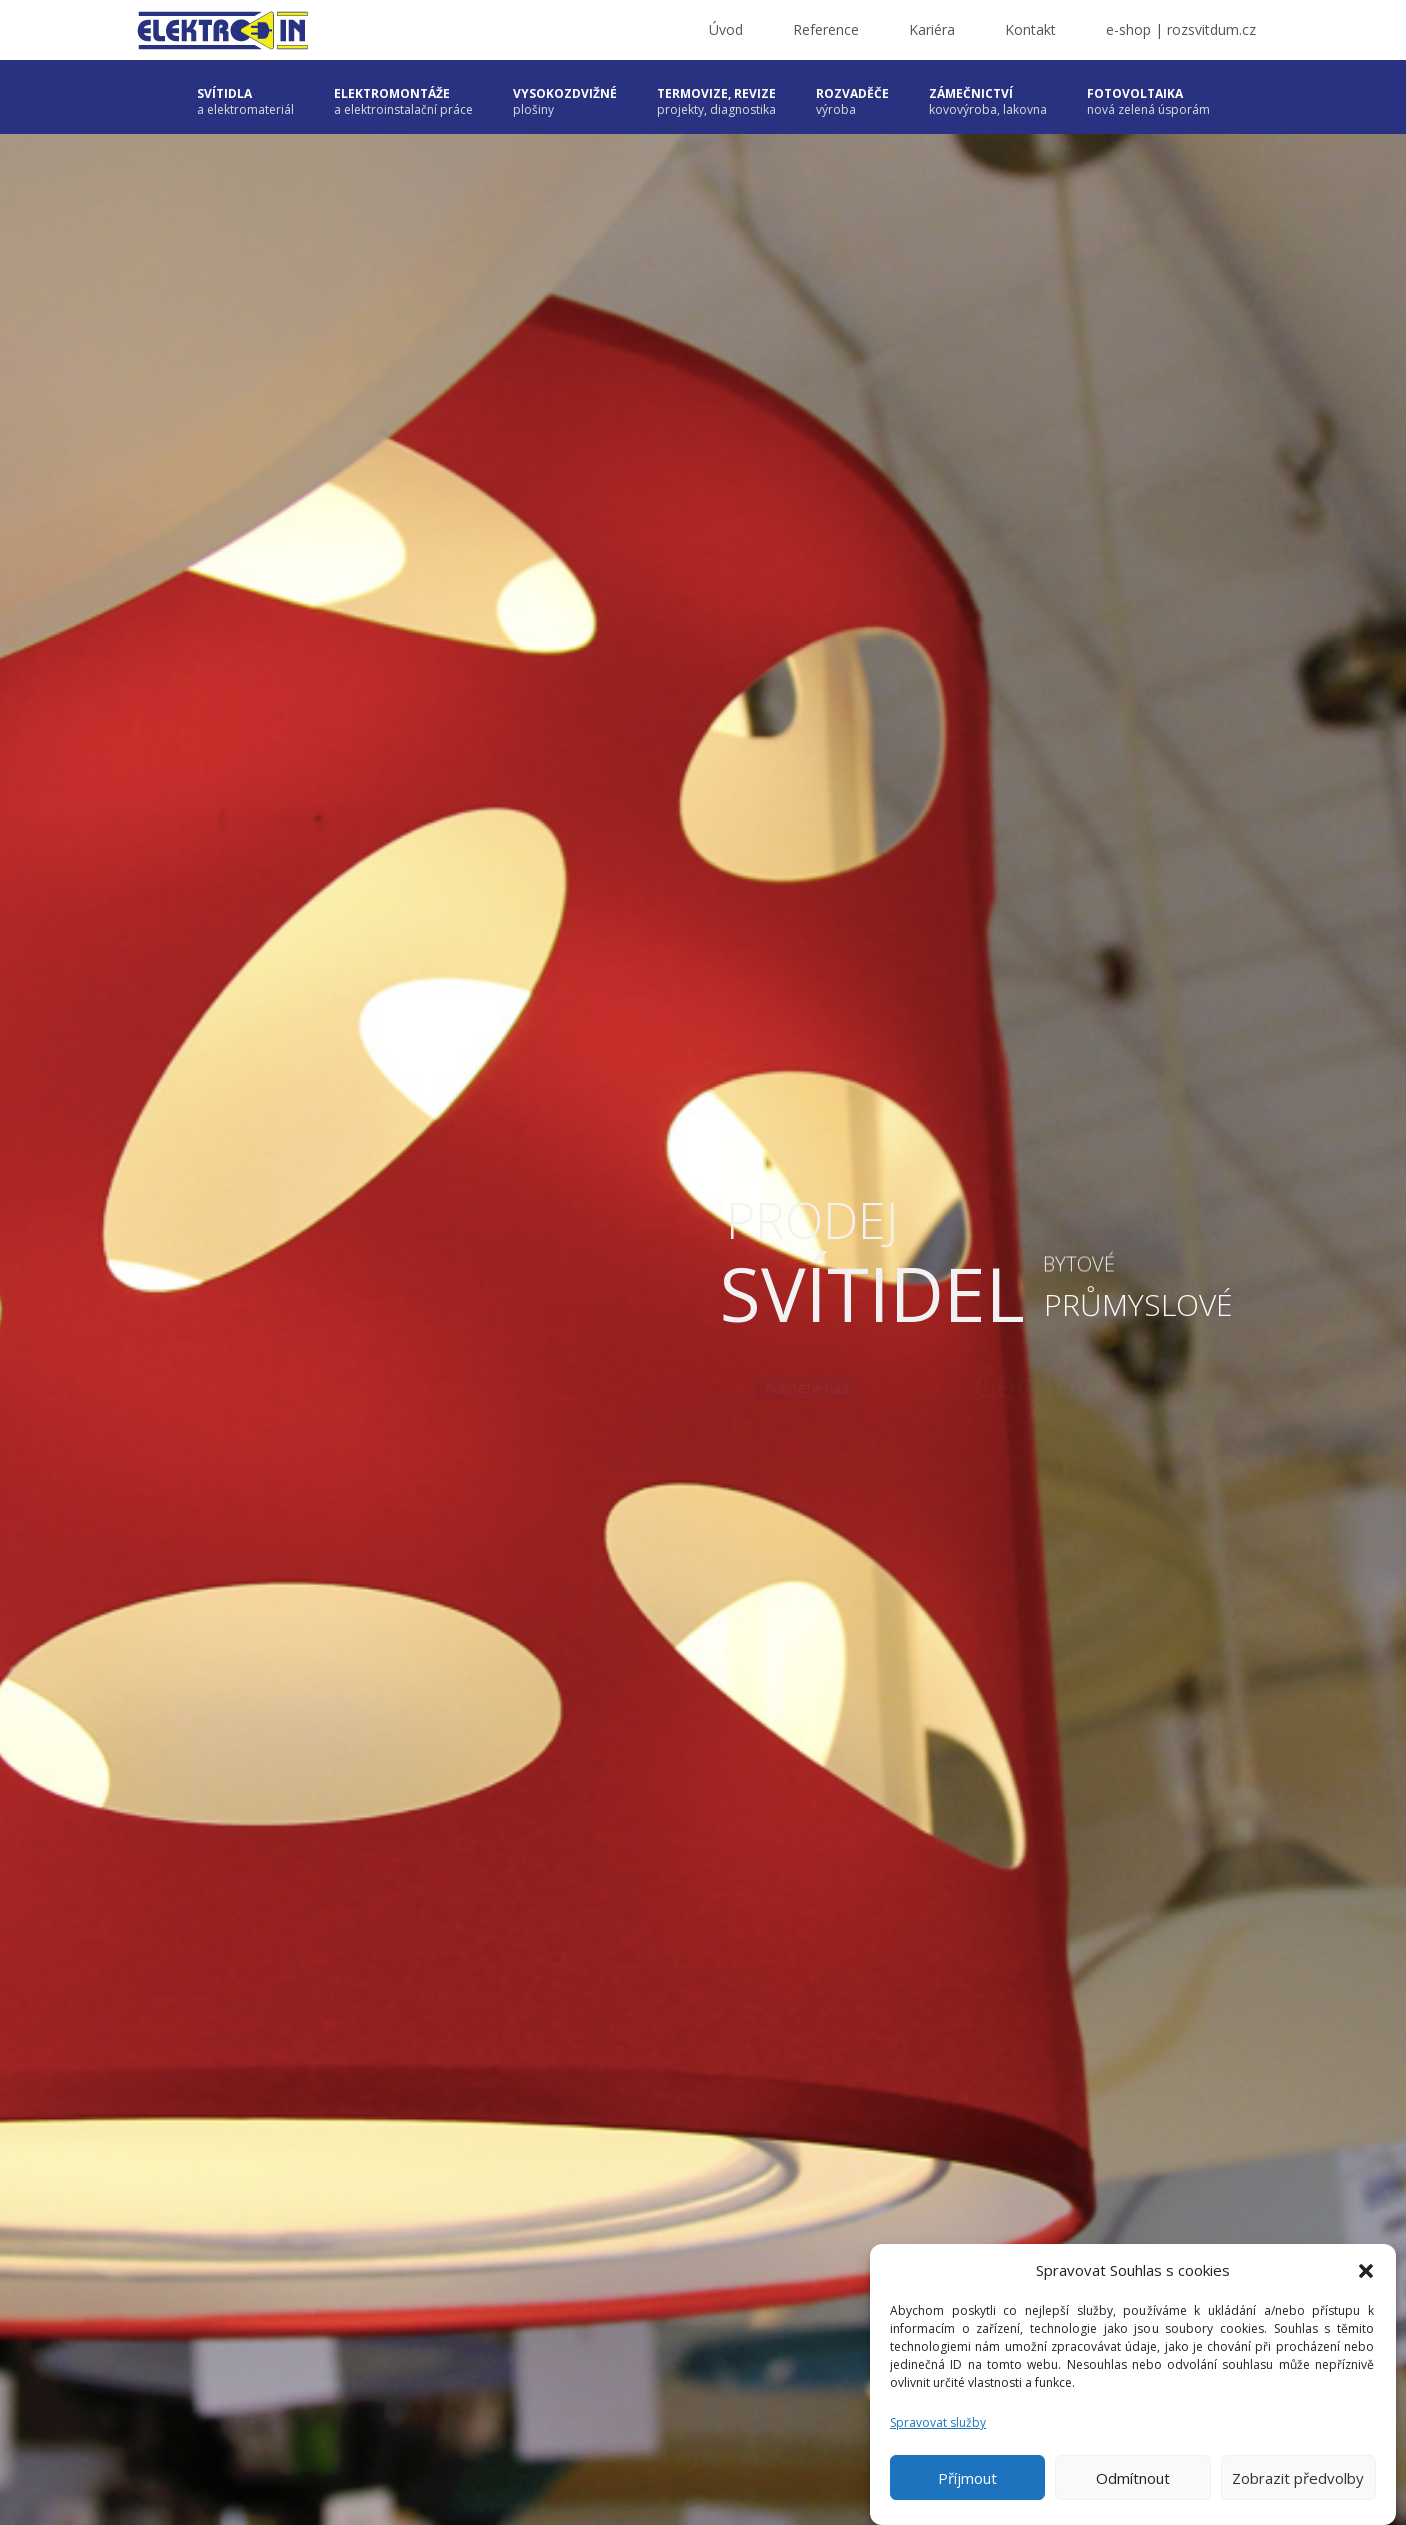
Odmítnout (1133, 2478)
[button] (1366, 2271)
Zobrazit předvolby (1298, 2478)
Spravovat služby (938, 2422)
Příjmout (967, 2478)
